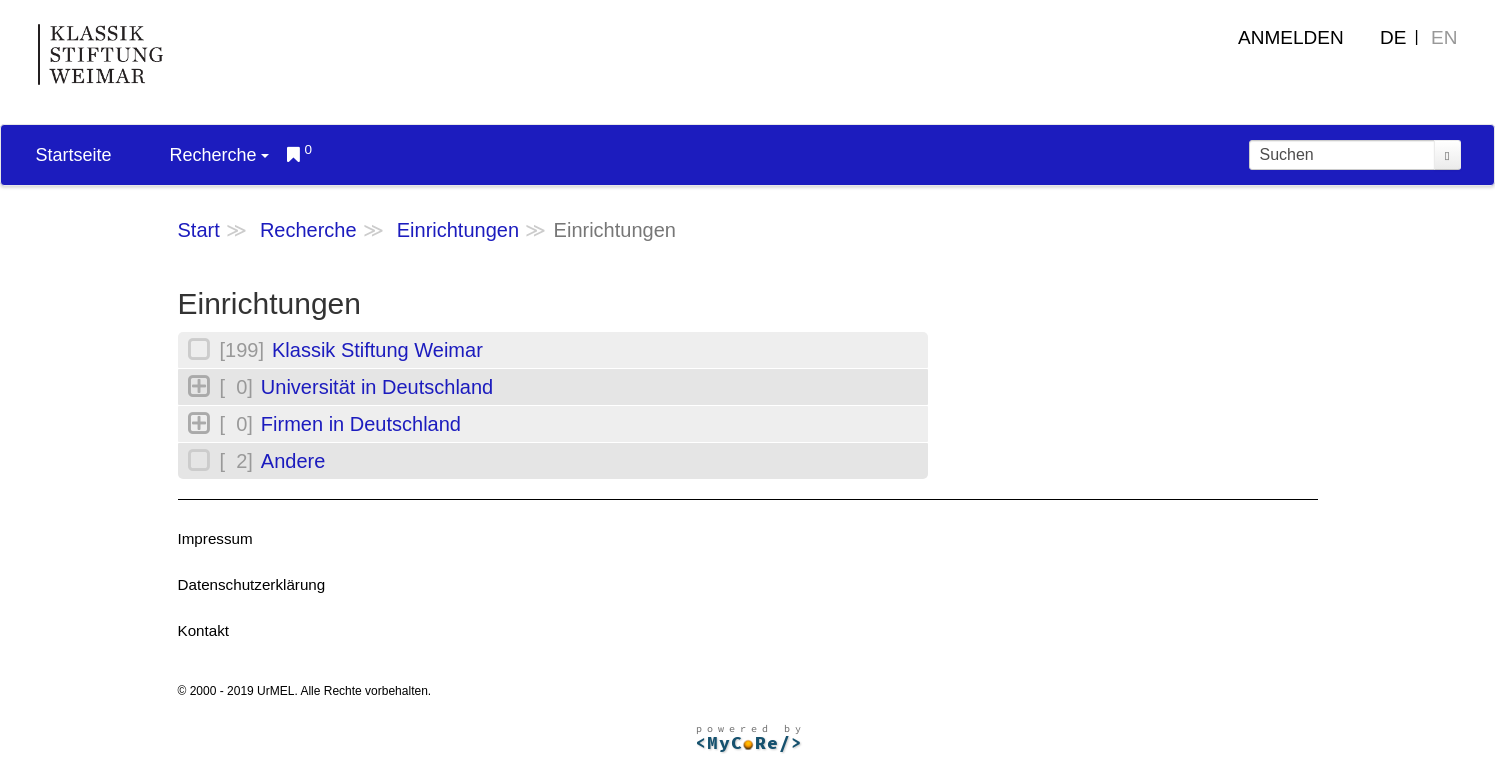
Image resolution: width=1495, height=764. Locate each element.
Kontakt (204, 630)
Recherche (219, 155)
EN (1444, 37)
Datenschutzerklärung (252, 584)
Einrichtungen (458, 230)
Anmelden (1291, 37)
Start (199, 230)
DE (1393, 37)
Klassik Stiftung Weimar (377, 350)
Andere (293, 461)
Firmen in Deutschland (361, 424)
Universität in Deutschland (377, 387)
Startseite (74, 155)
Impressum (215, 538)
